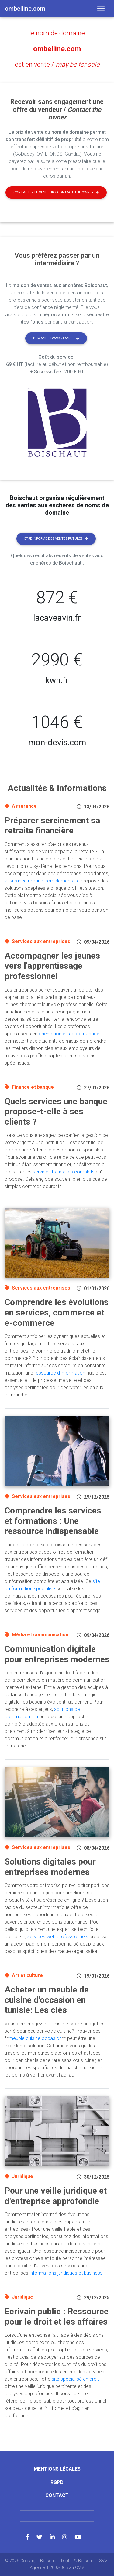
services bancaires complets (64, 1172)
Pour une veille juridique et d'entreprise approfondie (56, 2196)
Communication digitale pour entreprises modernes (57, 1654)
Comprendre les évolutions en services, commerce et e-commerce (57, 1312)
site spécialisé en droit (75, 2379)
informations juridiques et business (65, 2273)
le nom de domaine (57, 33)
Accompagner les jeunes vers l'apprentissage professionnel (52, 966)
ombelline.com (57, 48)
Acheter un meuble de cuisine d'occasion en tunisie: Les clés (47, 2000)
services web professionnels (57, 1936)
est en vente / (57, 64)
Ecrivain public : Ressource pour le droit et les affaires (57, 2316)
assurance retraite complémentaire (42, 881)
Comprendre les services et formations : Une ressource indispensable (53, 1521)
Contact (57, 2495)
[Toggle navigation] (101, 8)
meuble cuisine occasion (35, 2038)
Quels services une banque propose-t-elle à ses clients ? (56, 1111)
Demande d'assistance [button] (56, 338)
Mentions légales (57, 2469)
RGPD (57, 2482)
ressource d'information (59, 1373)
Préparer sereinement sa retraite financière (52, 825)
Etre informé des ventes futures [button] (56, 539)
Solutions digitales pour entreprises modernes (50, 1867)
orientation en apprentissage (69, 1034)
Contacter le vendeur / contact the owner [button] (56, 192)
